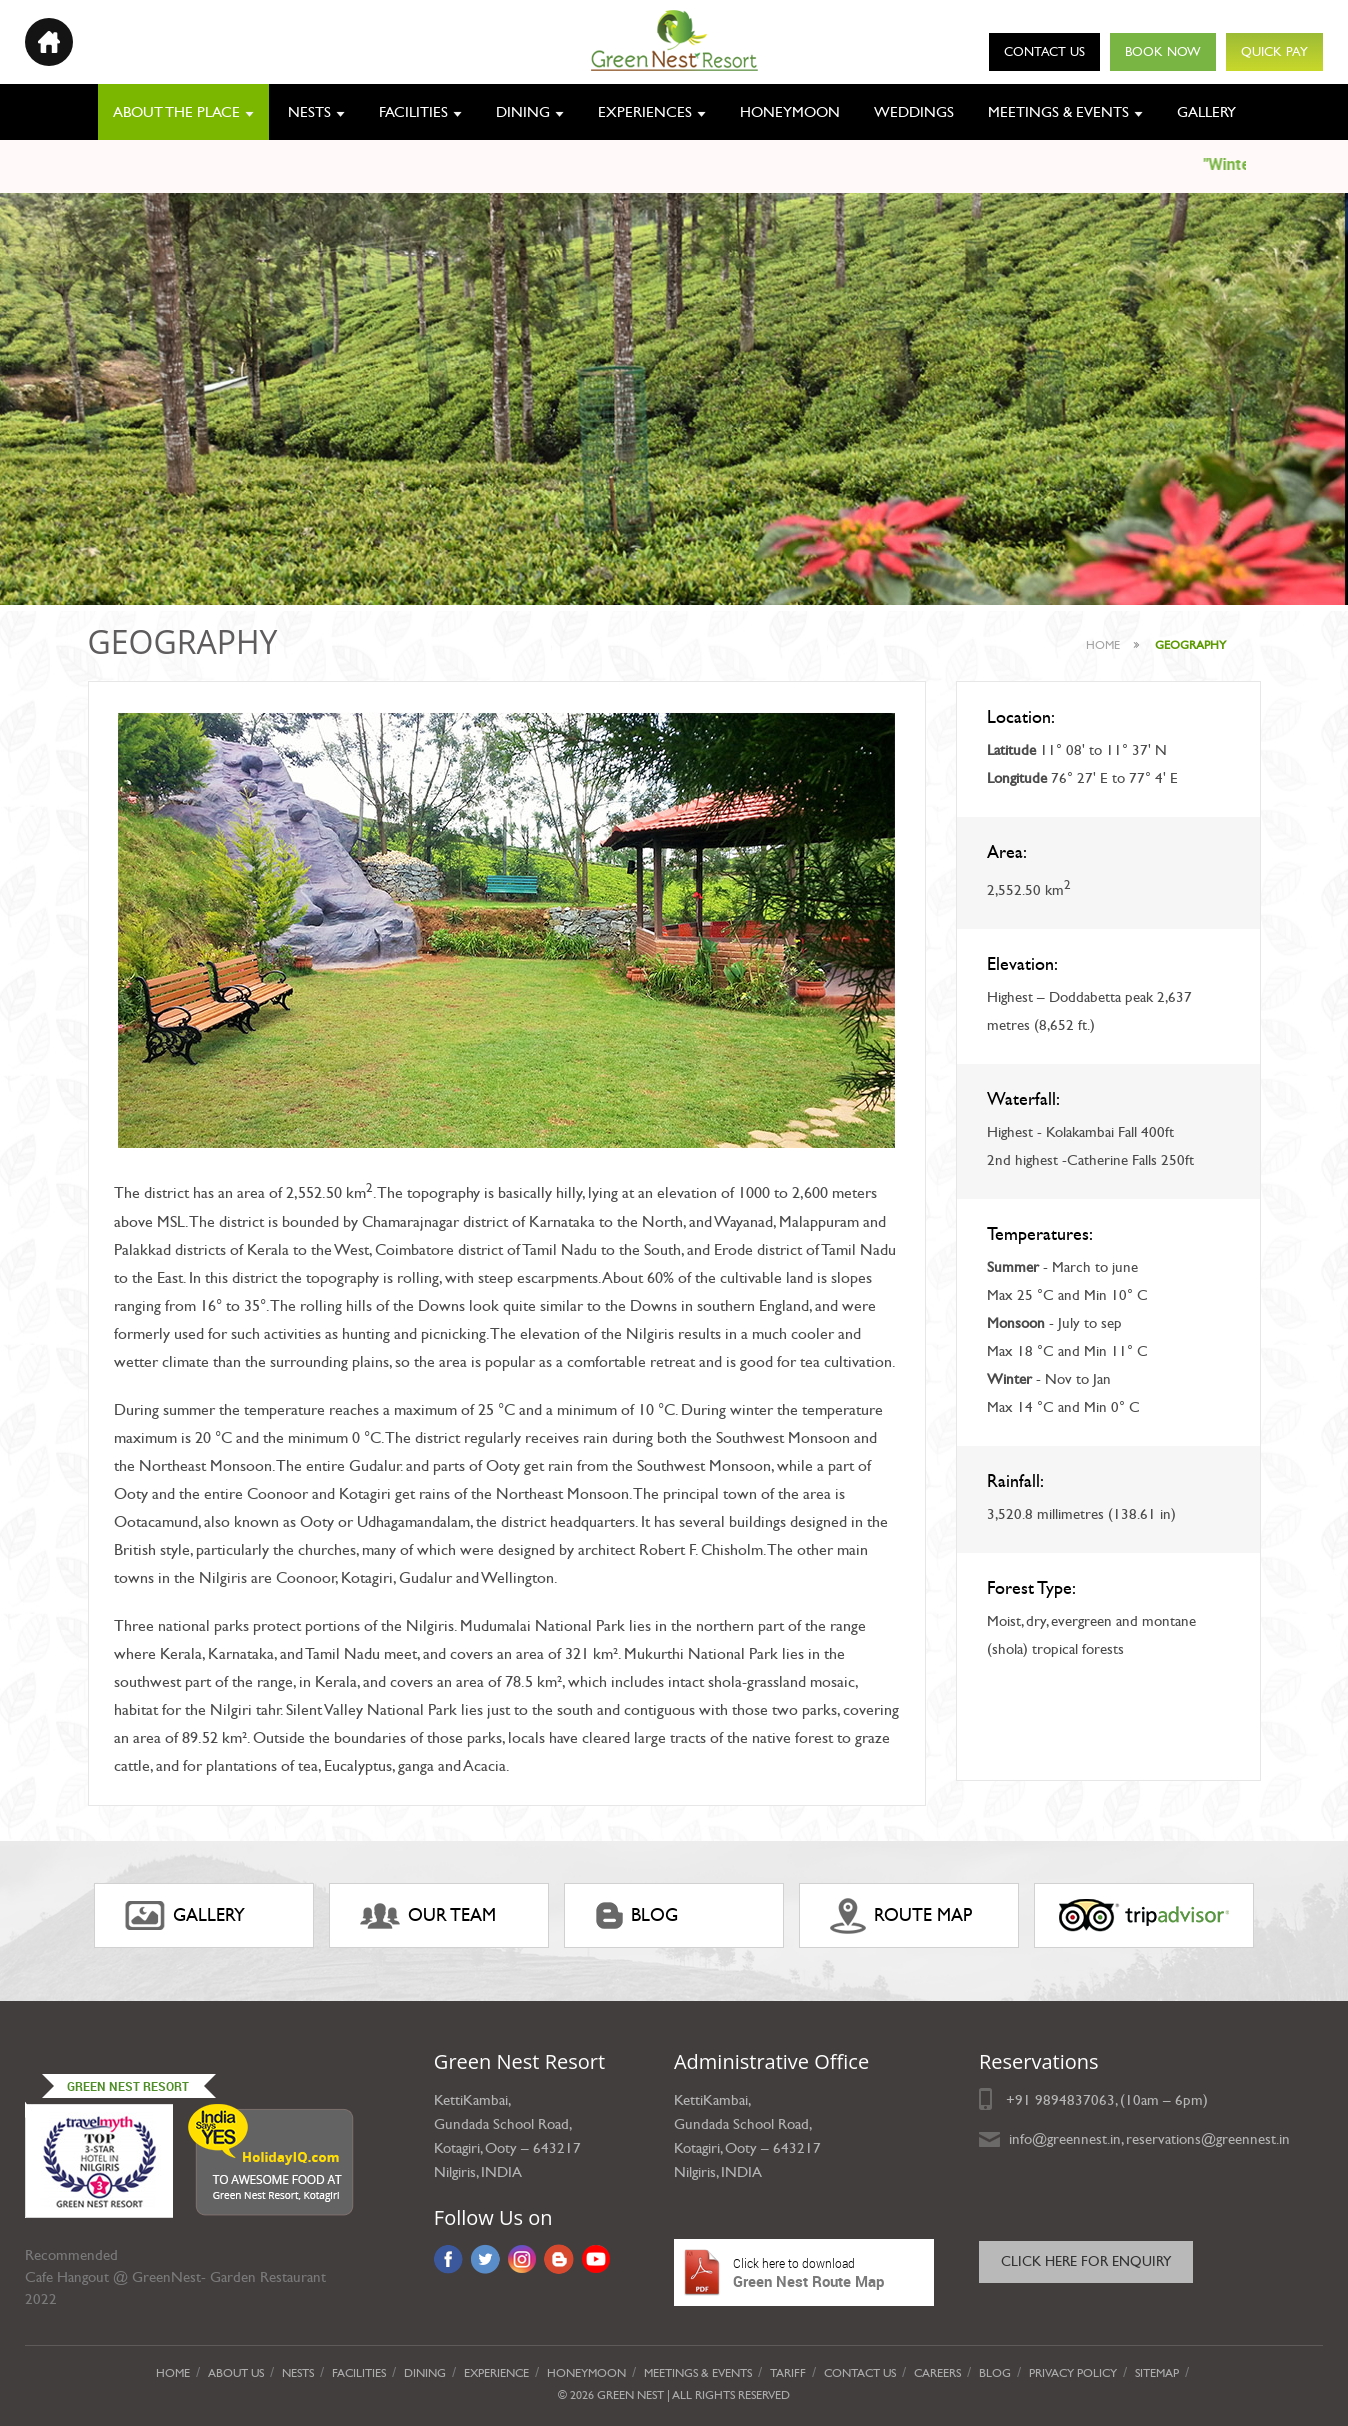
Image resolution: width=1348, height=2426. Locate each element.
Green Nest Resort (128, 2086)
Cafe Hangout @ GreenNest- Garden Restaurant (175, 2277)
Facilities (413, 112)
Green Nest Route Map (804, 2272)
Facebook (448, 2259)
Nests (309, 112)
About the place (176, 112)
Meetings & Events (1058, 112)
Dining (523, 112)
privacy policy (1073, 2373)
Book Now (1163, 52)
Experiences (645, 112)
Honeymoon (790, 112)
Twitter (485, 2259)
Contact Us (1044, 52)
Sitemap (1157, 2373)
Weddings (914, 112)
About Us (236, 2373)
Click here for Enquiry (1086, 2261)
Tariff (788, 2373)
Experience (496, 2373)
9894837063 (1075, 2100)
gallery (185, 1916)
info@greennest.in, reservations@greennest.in (1149, 2139)
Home (1103, 645)
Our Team (428, 1916)
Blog (636, 1916)
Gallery (1206, 112)
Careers (937, 2373)
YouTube (596, 2259)
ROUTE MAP (901, 1916)
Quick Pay (1274, 52)
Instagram (522, 2259)
